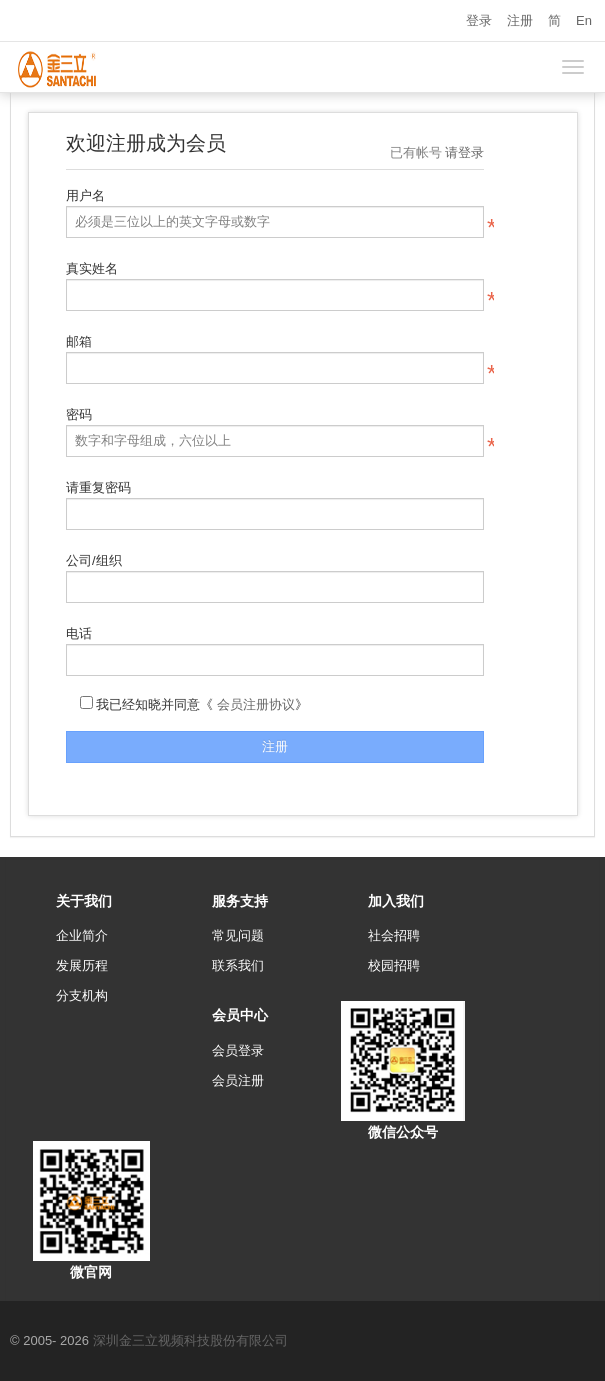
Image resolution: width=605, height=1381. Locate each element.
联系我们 (238, 965)
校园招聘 (394, 965)
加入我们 (396, 901)
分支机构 (82, 995)
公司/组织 (94, 560)
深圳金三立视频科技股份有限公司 (190, 1340)
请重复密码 (98, 487)
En (584, 20)
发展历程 (82, 965)
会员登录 (238, 1050)
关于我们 (84, 901)
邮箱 (79, 341)
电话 (79, 633)
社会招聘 (394, 935)
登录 (479, 20)
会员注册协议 (256, 704)
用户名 (85, 195)
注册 (520, 20)
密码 (79, 414)
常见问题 (238, 935)
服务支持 (240, 901)
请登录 (464, 152)
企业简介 (82, 935)
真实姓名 (92, 268)
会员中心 (240, 1015)
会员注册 (238, 1080)
